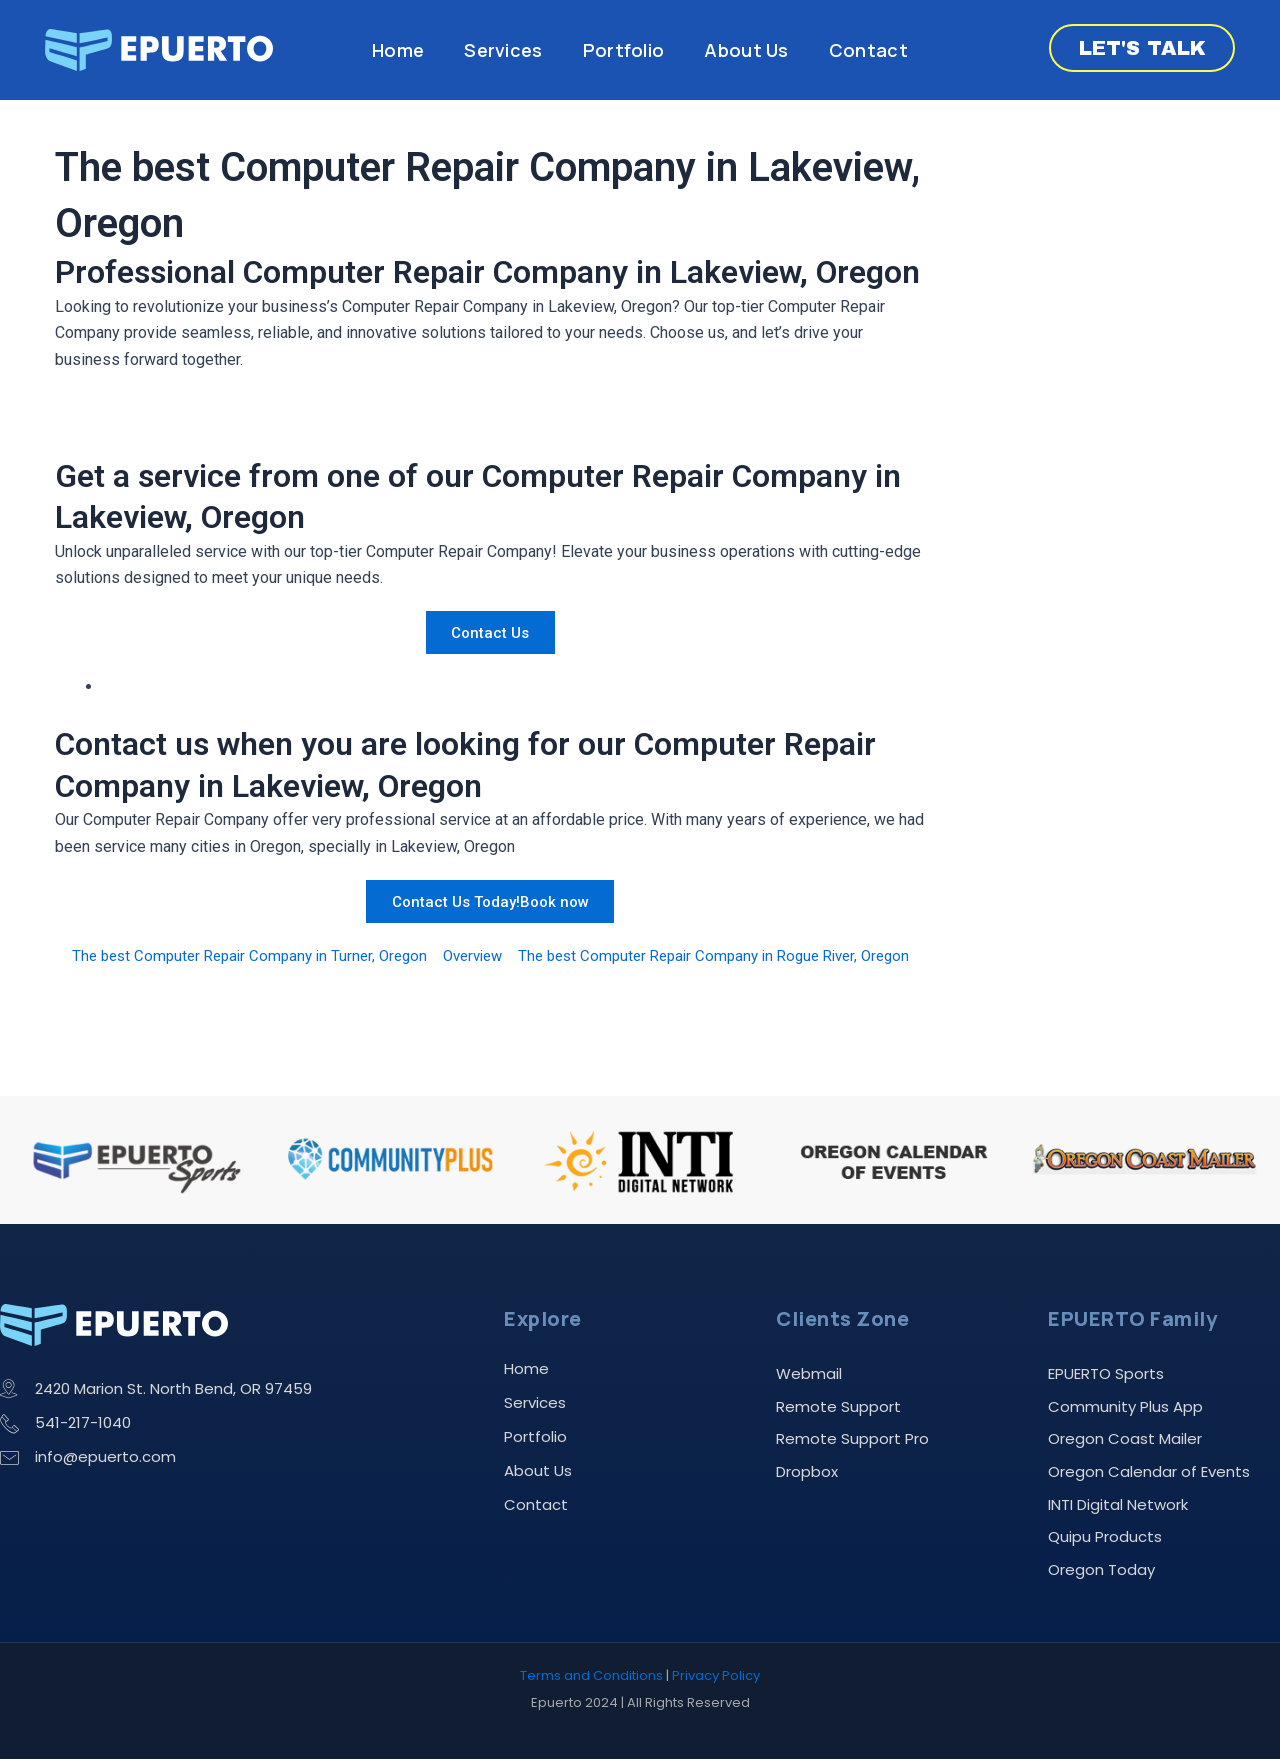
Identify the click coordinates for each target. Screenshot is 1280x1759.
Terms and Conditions (591, 1675)
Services (503, 50)
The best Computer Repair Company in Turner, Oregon (266, 955)
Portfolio (624, 50)
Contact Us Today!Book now (490, 900)
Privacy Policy (716, 1675)
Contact (868, 50)
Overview (501, 955)
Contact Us (490, 632)
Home (398, 50)
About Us (746, 50)
